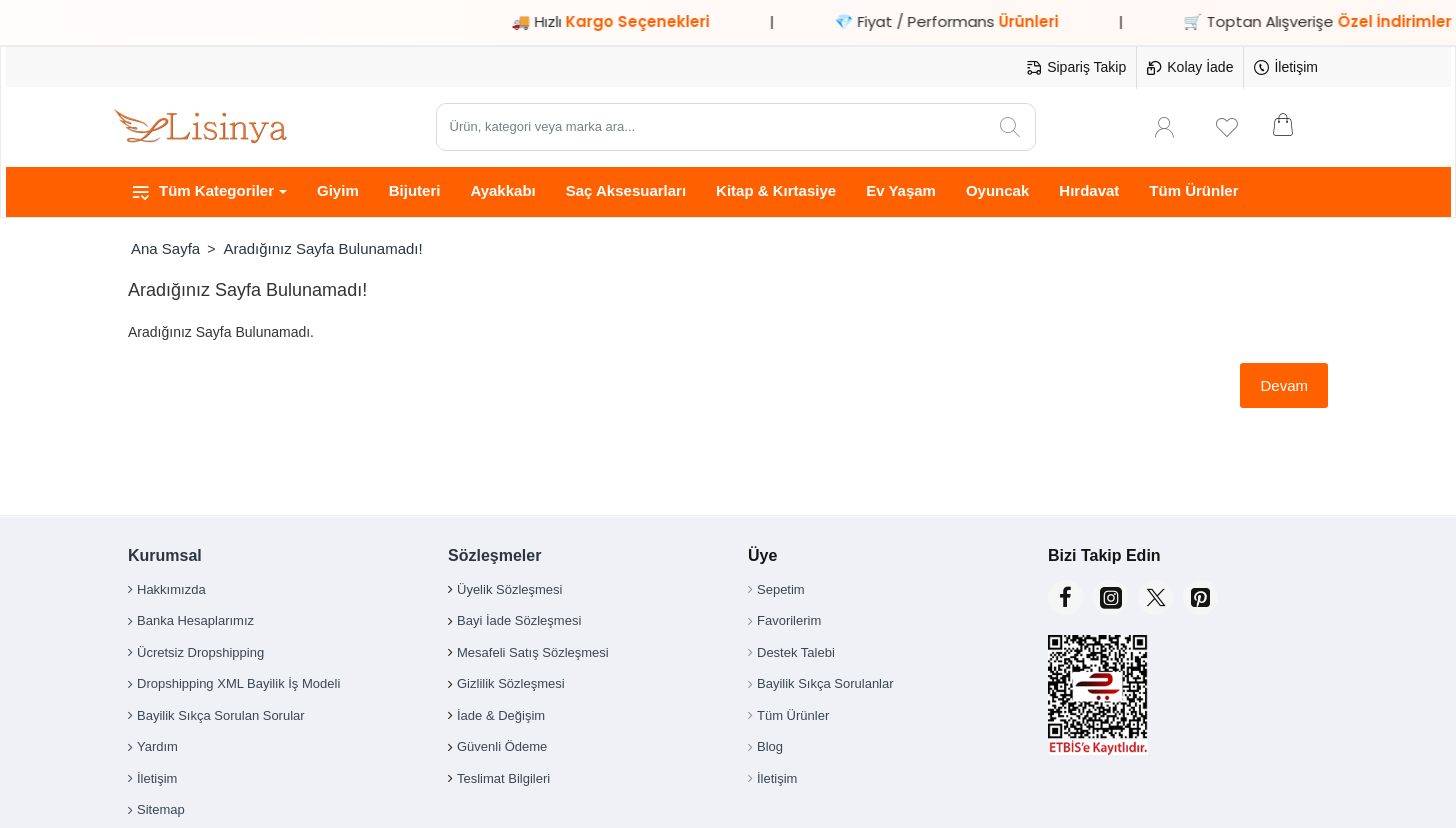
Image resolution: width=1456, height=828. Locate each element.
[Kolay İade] (1190, 68)
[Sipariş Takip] (1076, 68)
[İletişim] (1286, 68)
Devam (1284, 385)
